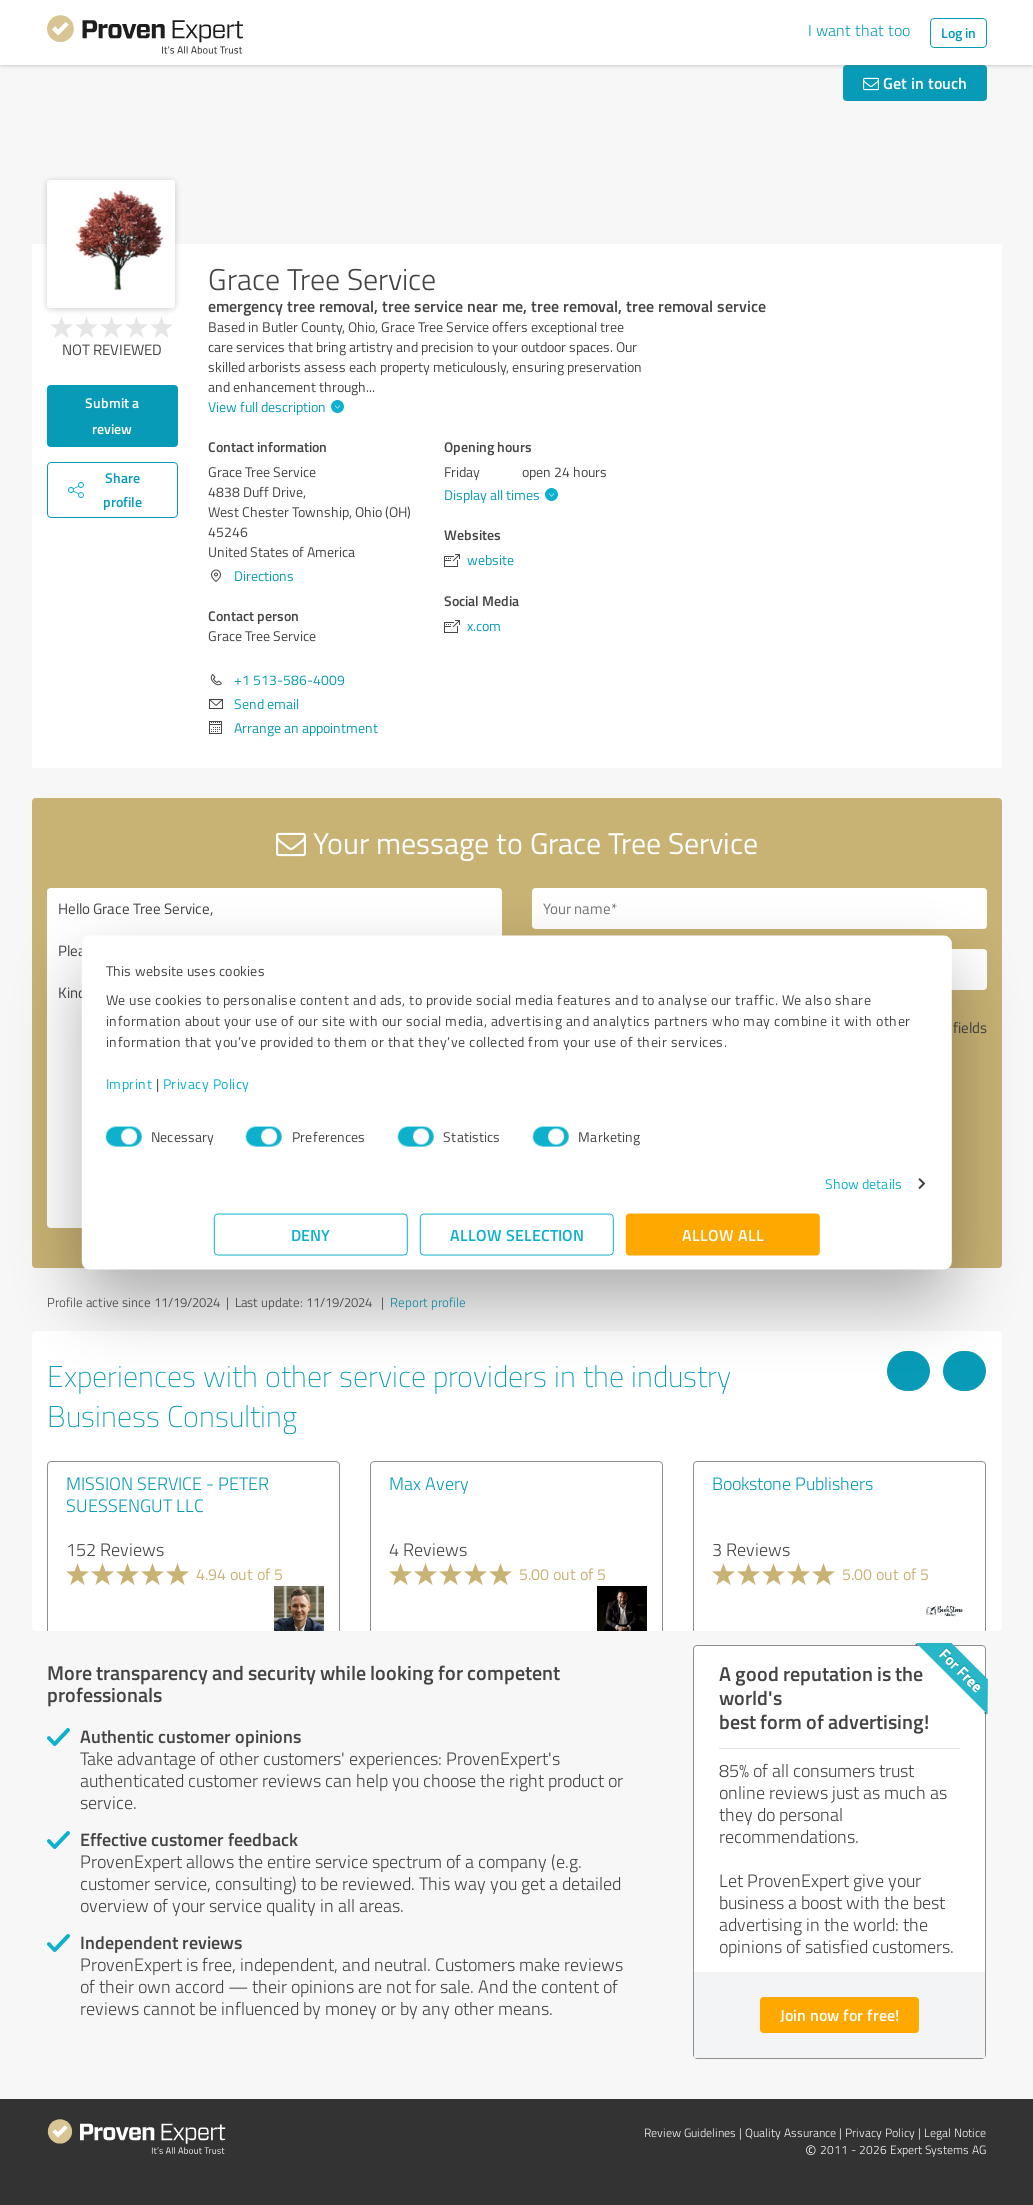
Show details (754, 1193)
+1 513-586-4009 (289, 679)
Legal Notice (955, 2132)
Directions (264, 575)
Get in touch (915, 82)
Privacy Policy (314, 1093)
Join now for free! (839, 2014)
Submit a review (112, 415)
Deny (310, 1244)
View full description (273, 406)
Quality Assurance (790, 2132)
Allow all (723, 1244)
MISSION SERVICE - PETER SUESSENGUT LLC (167, 1494)
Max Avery (429, 1483)
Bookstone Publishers (792, 1483)
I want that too (859, 30)
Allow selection (517, 1244)
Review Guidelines (690, 2132)
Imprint (237, 1093)
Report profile (428, 1302)
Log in (958, 32)
